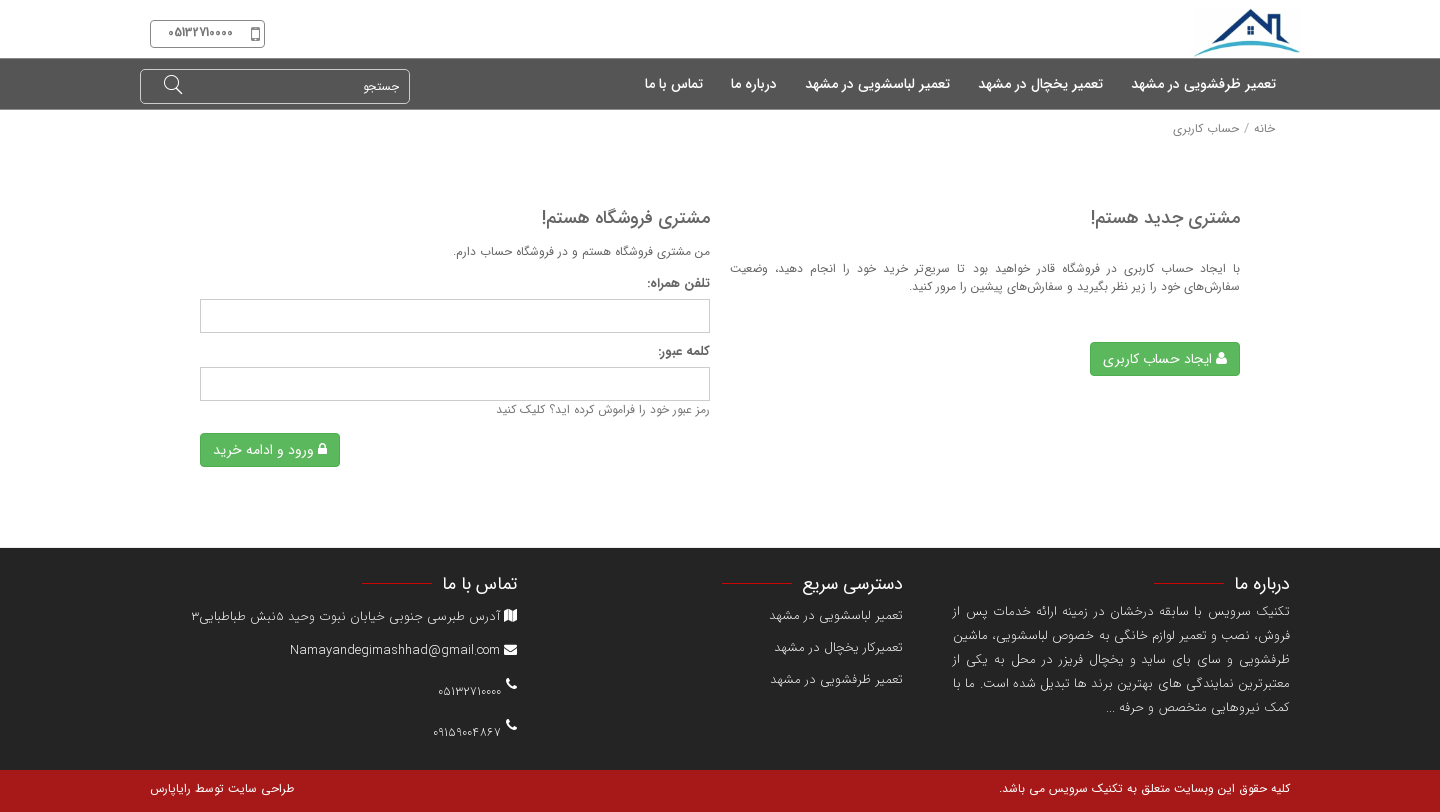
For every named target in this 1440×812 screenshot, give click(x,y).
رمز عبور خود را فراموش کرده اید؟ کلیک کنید (603, 409)
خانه (1264, 128)
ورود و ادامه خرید (270, 450)
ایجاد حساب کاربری (1165, 359)
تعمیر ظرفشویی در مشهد (836, 679)
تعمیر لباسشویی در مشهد (836, 615)
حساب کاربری (1206, 128)
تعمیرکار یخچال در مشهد (838, 647)
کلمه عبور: (684, 352)
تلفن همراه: (678, 284)
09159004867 (467, 730)
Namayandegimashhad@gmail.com (403, 650)
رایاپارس (170, 788)
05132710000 (469, 689)
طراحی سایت (259, 788)
